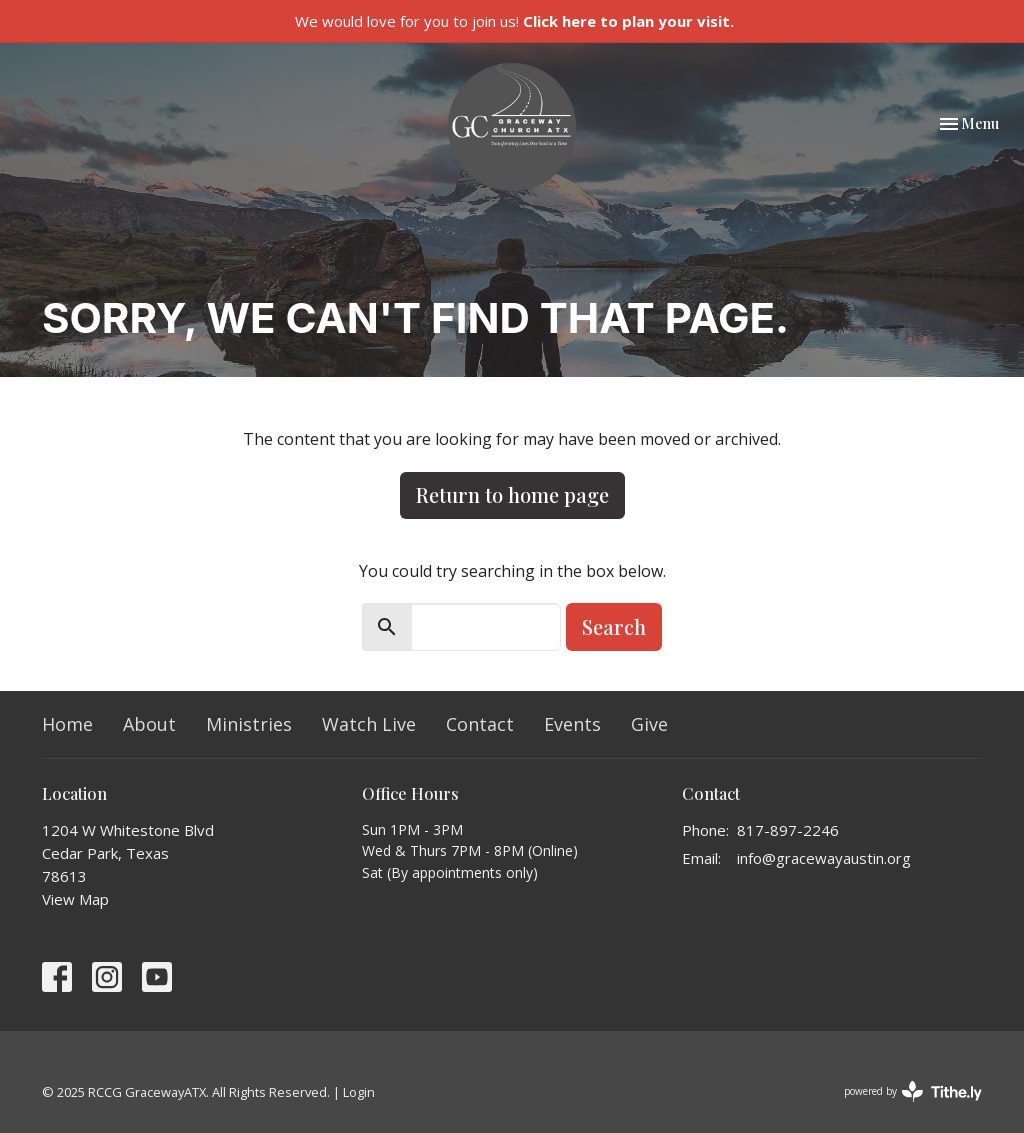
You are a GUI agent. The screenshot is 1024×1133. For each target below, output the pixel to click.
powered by (913, 1091)
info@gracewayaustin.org (824, 858)
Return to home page (512, 494)
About (149, 724)
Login (359, 1092)
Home (67, 724)
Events (572, 724)
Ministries (249, 724)
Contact (480, 724)
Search (614, 626)
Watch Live (369, 724)
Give (649, 724)
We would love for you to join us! (514, 21)
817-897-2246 (788, 830)
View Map (75, 899)
